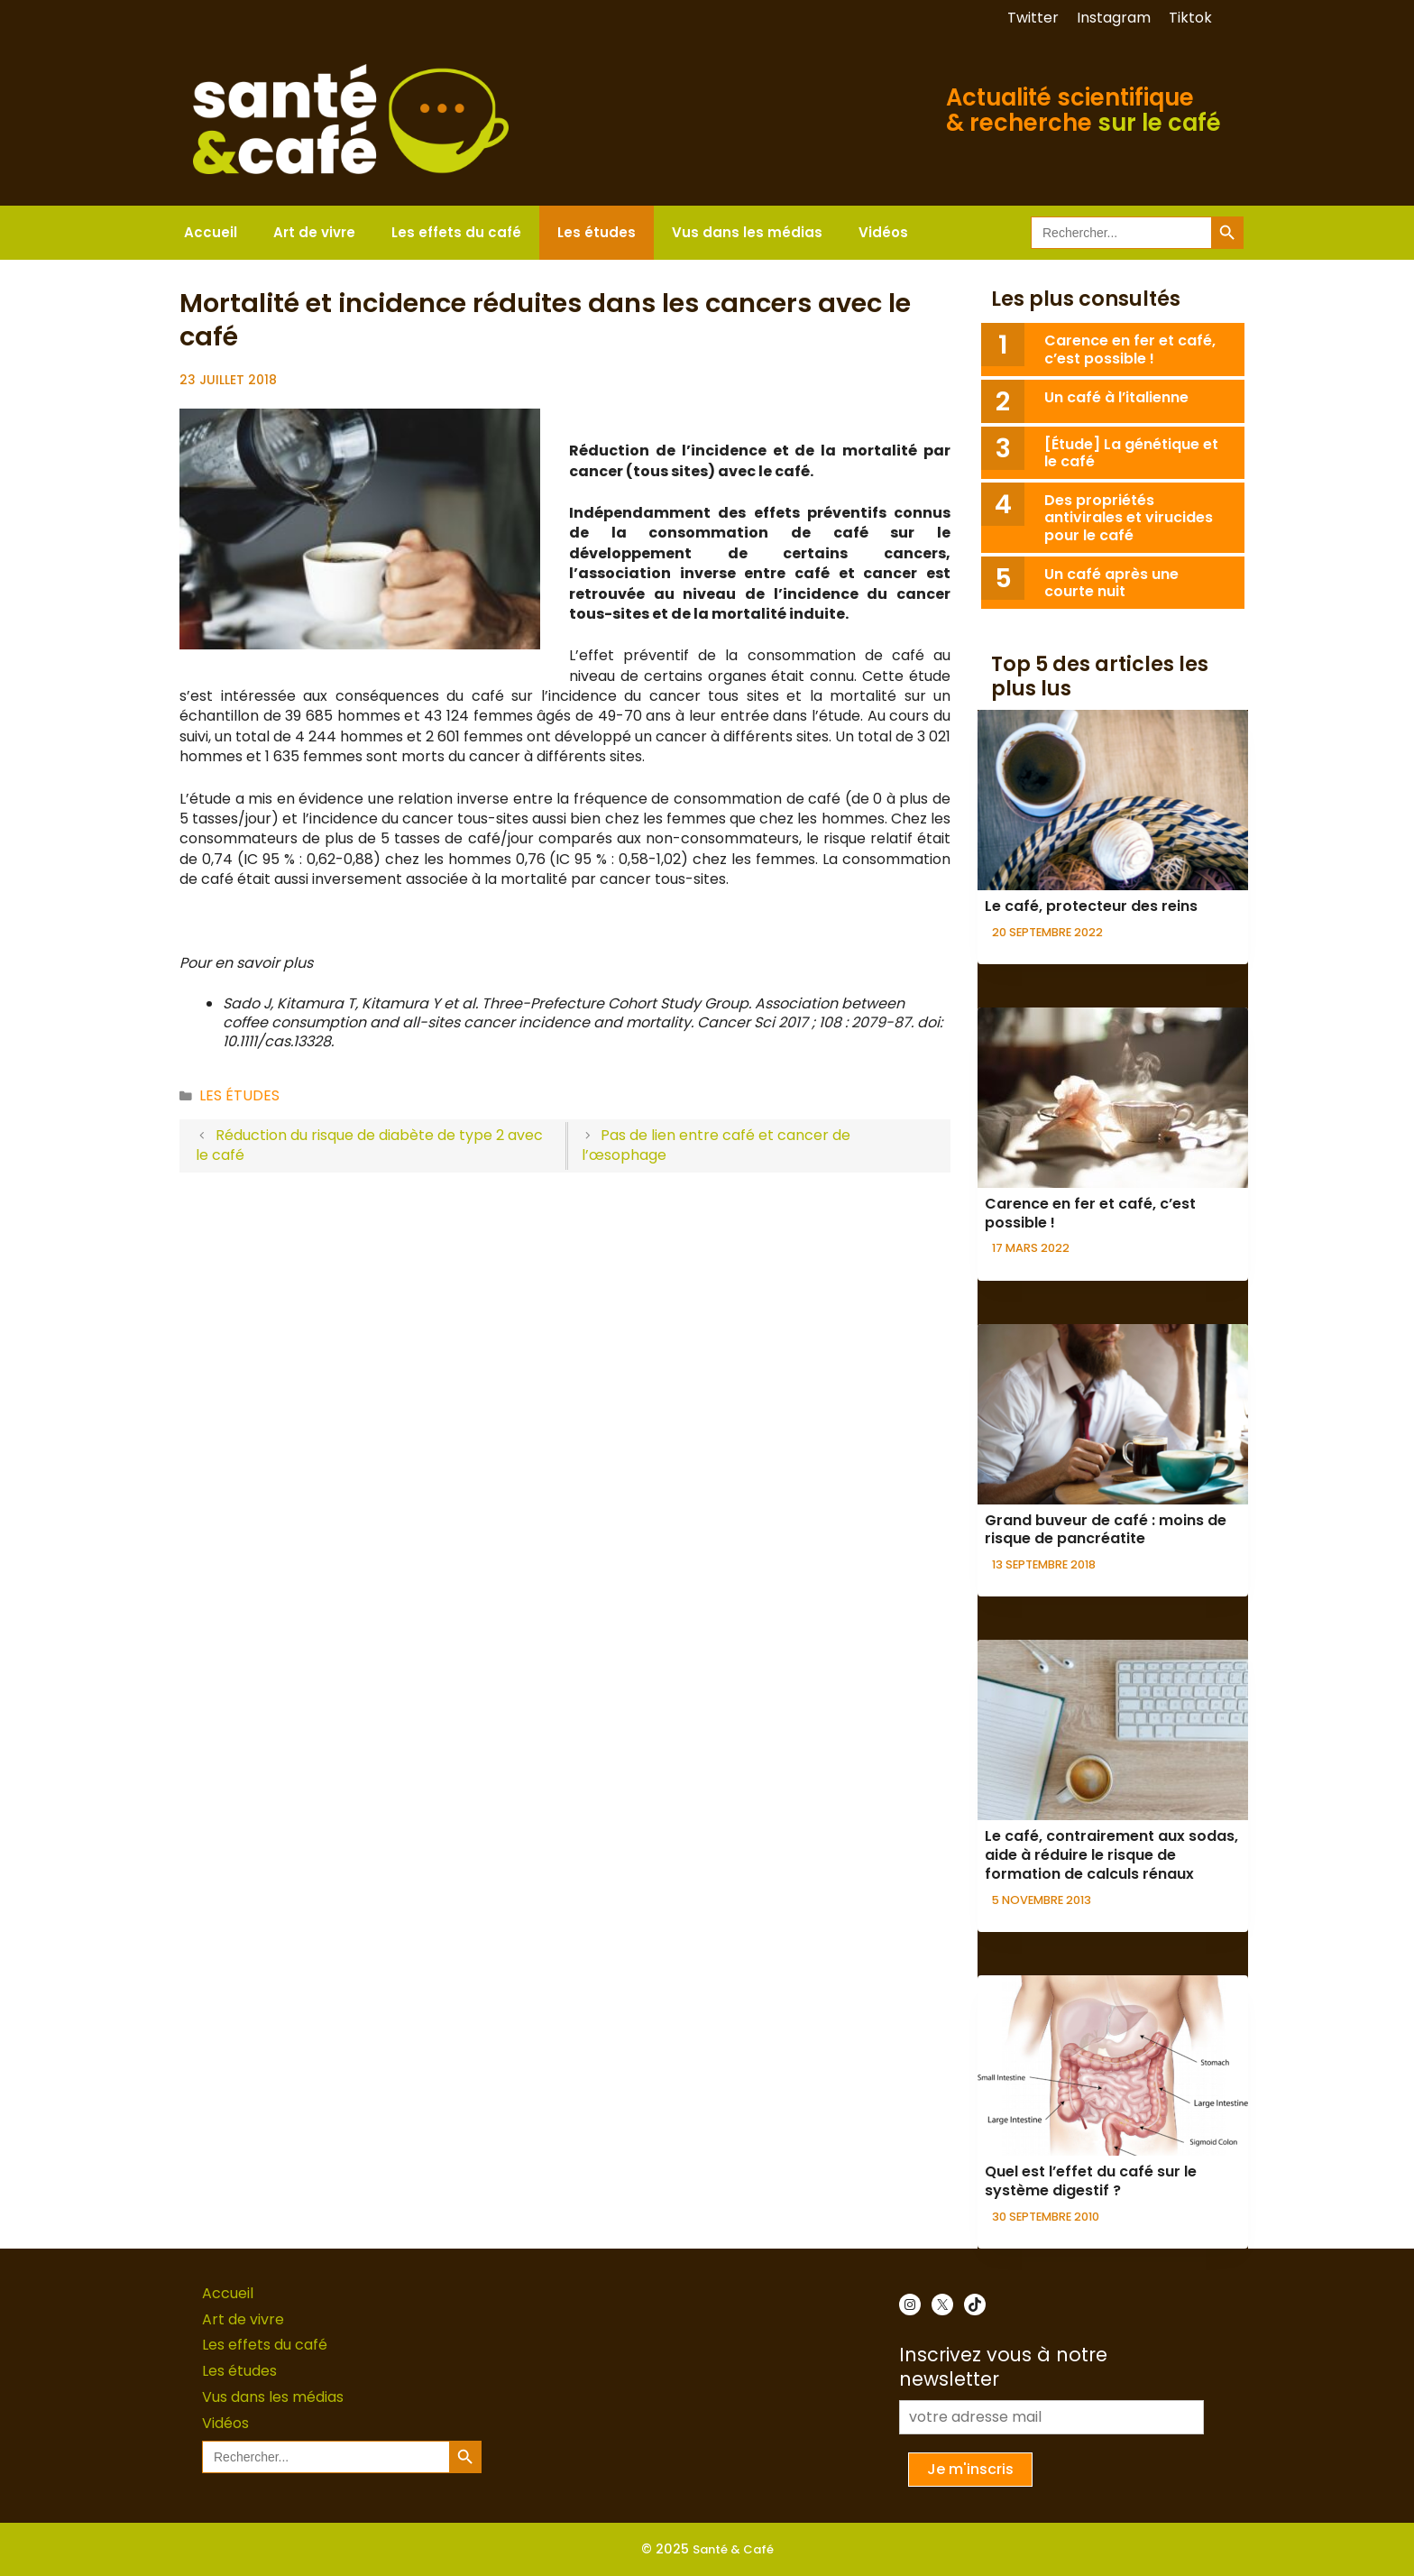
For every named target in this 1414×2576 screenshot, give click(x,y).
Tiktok (1190, 17)
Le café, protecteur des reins (1091, 906)
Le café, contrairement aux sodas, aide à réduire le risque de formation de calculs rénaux (1111, 1855)
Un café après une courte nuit (1111, 583)
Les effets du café (456, 232)
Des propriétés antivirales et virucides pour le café (1128, 517)
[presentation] (1113, 800)
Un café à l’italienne (1116, 397)
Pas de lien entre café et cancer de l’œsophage (716, 1144)
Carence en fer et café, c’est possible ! (1130, 349)
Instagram (1114, 17)
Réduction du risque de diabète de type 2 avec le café (369, 1144)
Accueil (210, 232)
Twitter (1033, 17)
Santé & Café (733, 2549)
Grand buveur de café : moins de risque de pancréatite (1105, 1530)
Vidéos (883, 232)
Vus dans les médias (747, 232)
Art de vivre (314, 232)
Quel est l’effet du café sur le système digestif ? (1091, 2181)
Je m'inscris (970, 2469)
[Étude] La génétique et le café (1131, 453)
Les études (596, 232)
